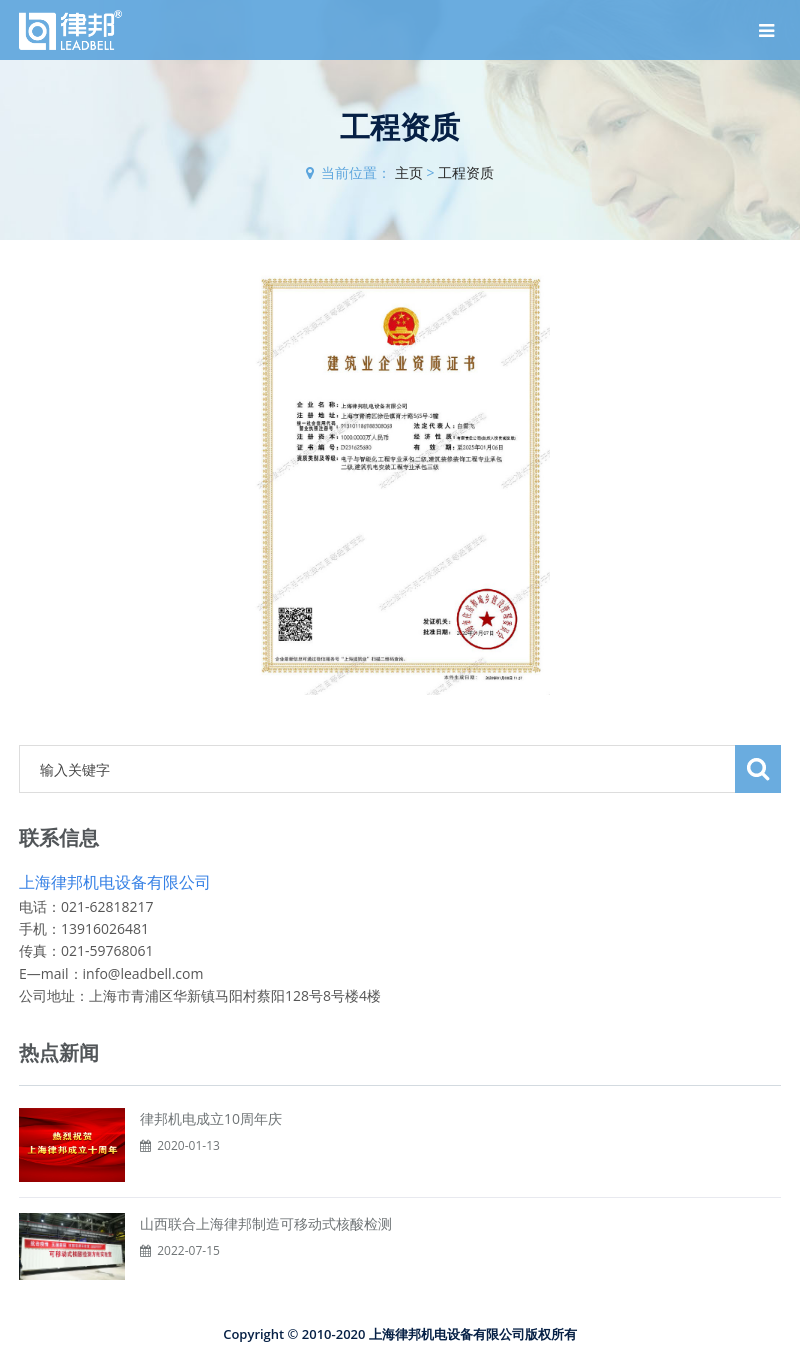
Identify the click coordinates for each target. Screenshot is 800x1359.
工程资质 (466, 172)
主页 (409, 172)
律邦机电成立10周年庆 (211, 1118)
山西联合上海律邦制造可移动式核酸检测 (266, 1223)
